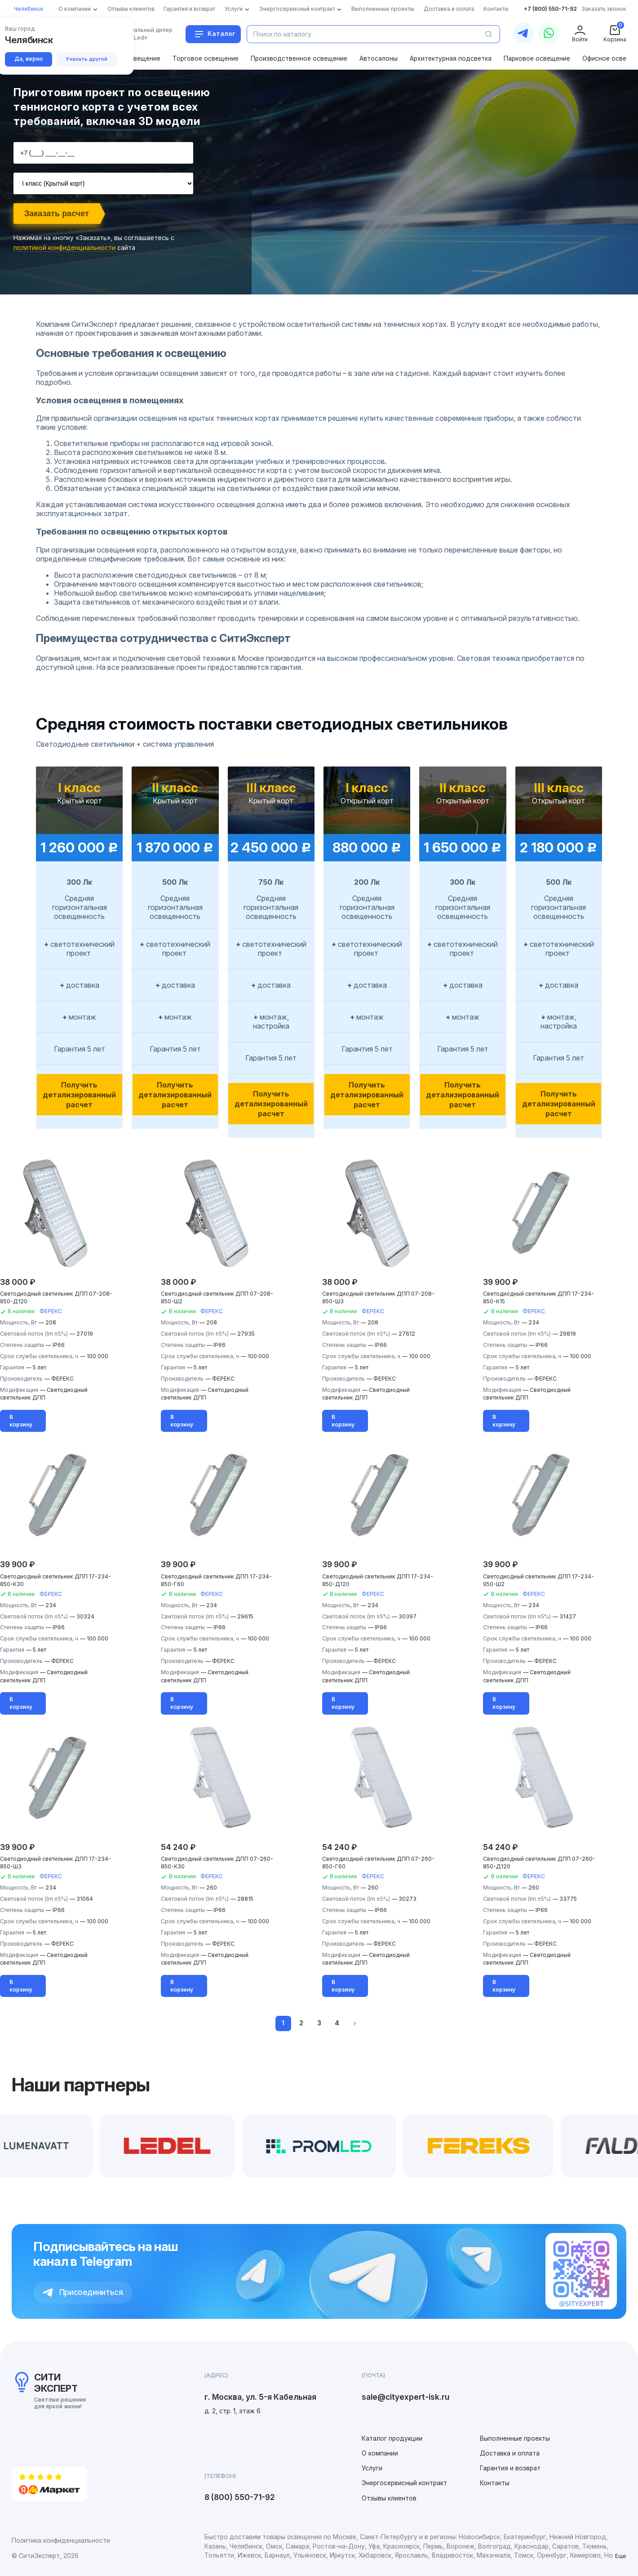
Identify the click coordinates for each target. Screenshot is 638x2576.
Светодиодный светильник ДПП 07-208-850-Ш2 (217, 1297)
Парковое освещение (537, 58)
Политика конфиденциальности (61, 2540)
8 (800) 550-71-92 (239, 2497)
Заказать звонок (603, 8)
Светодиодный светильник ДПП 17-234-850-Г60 (216, 1580)
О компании (380, 2453)
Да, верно (28, 58)
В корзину (20, 1420)
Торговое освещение (206, 58)
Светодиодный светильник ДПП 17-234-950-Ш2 (538, 1580)
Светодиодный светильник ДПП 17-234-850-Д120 (377, 1580)
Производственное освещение (299, 58)
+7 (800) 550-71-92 (550, 8)
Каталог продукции (392, 2438)
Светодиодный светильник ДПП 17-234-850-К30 (55, 1580)
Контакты (495, 2483)
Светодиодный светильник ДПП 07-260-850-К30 (217, 1862)
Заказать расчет (56, 213)
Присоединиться (83, 2292)
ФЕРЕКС (51, 1311)
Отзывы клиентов (389, 2498)
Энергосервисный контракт (404, 2483)
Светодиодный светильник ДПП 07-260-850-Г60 (378, 1862)
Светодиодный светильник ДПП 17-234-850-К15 (538, 1297)
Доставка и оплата (510, 2453)
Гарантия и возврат (510, 2468)
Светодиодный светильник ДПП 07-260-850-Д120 (539, 1862)
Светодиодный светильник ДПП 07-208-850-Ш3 (378, 1297)
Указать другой (86, 59)
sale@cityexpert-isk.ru (405, 2397)
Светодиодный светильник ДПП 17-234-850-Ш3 (55, 1862)
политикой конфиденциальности (64, 247)
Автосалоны (378, 58)
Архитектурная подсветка (451, 58)
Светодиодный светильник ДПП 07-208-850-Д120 (56, 1297)
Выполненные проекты (515, 2438)
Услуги (372, 2468)
